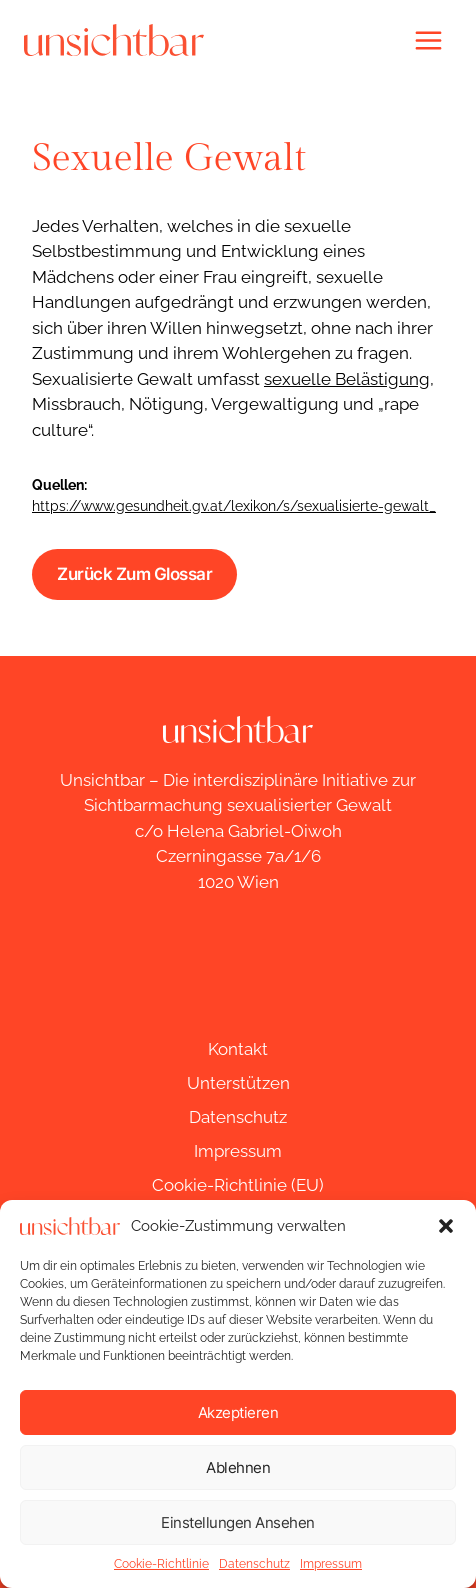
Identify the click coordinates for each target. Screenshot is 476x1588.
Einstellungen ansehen (238, 1522)
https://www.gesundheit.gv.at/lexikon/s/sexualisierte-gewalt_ (234, 506)
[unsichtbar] (114, 40)
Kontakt (238, 1049)
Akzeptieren (238, 1412)
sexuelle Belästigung (347, 379)
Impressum (331, 1564)
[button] (446, 1226)
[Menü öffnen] (428, 40)
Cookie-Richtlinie (161, 1564)
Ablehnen (238, 1467)
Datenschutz (254, 1564)
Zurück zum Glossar (134, 574)
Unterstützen (238, 1083)
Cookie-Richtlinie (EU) (238, 1185)
